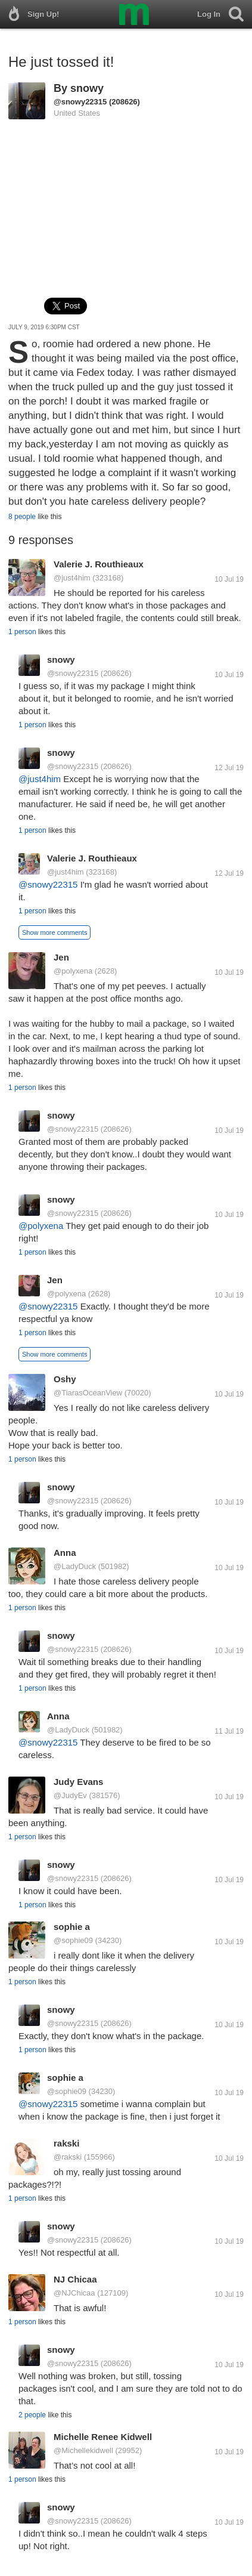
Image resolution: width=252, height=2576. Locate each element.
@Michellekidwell (83, 2450)
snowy (87, 88)
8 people (22, 516)
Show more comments (54, 932)
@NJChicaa (74, 2292)
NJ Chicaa (75, 2279)
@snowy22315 (80, 101)
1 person (22, 632)
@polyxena (73, 970)
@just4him (72, 577)
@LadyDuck (75, 1566)
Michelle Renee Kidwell (103, 2437)
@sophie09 (73, 1940)
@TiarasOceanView (88, 1392)
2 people (32, 2415)
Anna (65, 1553)
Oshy (65, 1379)
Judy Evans (78, 1782)
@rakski (68, 2156)
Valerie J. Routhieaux (99, 564)
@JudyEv (70, 1795)
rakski (66, 2143)
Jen (61, 957)
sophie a (72, 1927)
